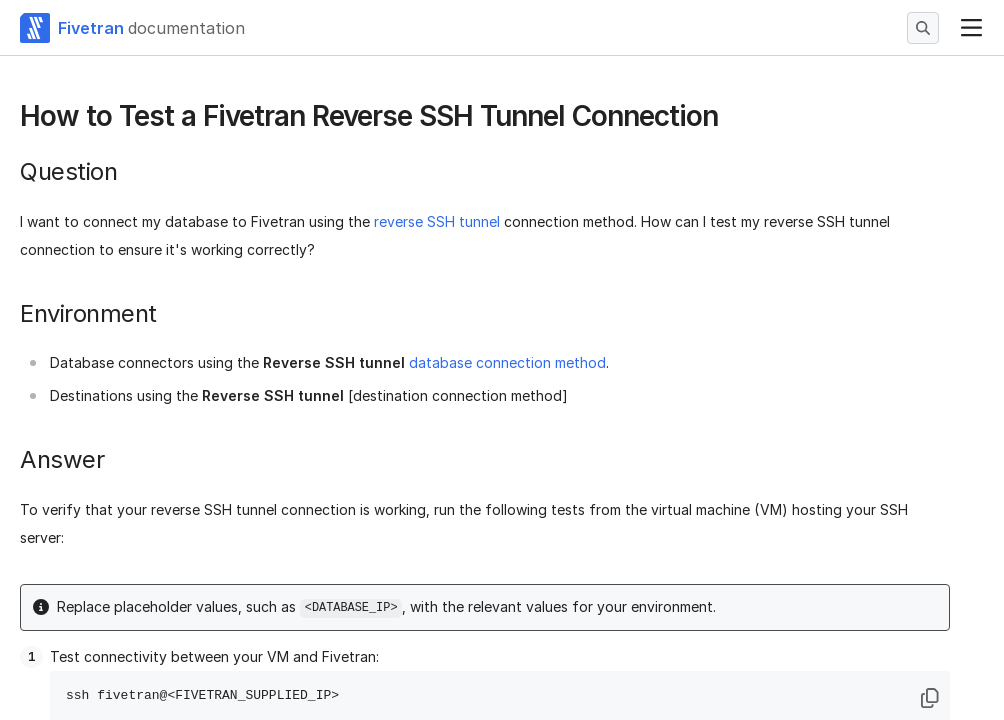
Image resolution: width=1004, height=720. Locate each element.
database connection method (507, 362)
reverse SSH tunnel (437, 221)
